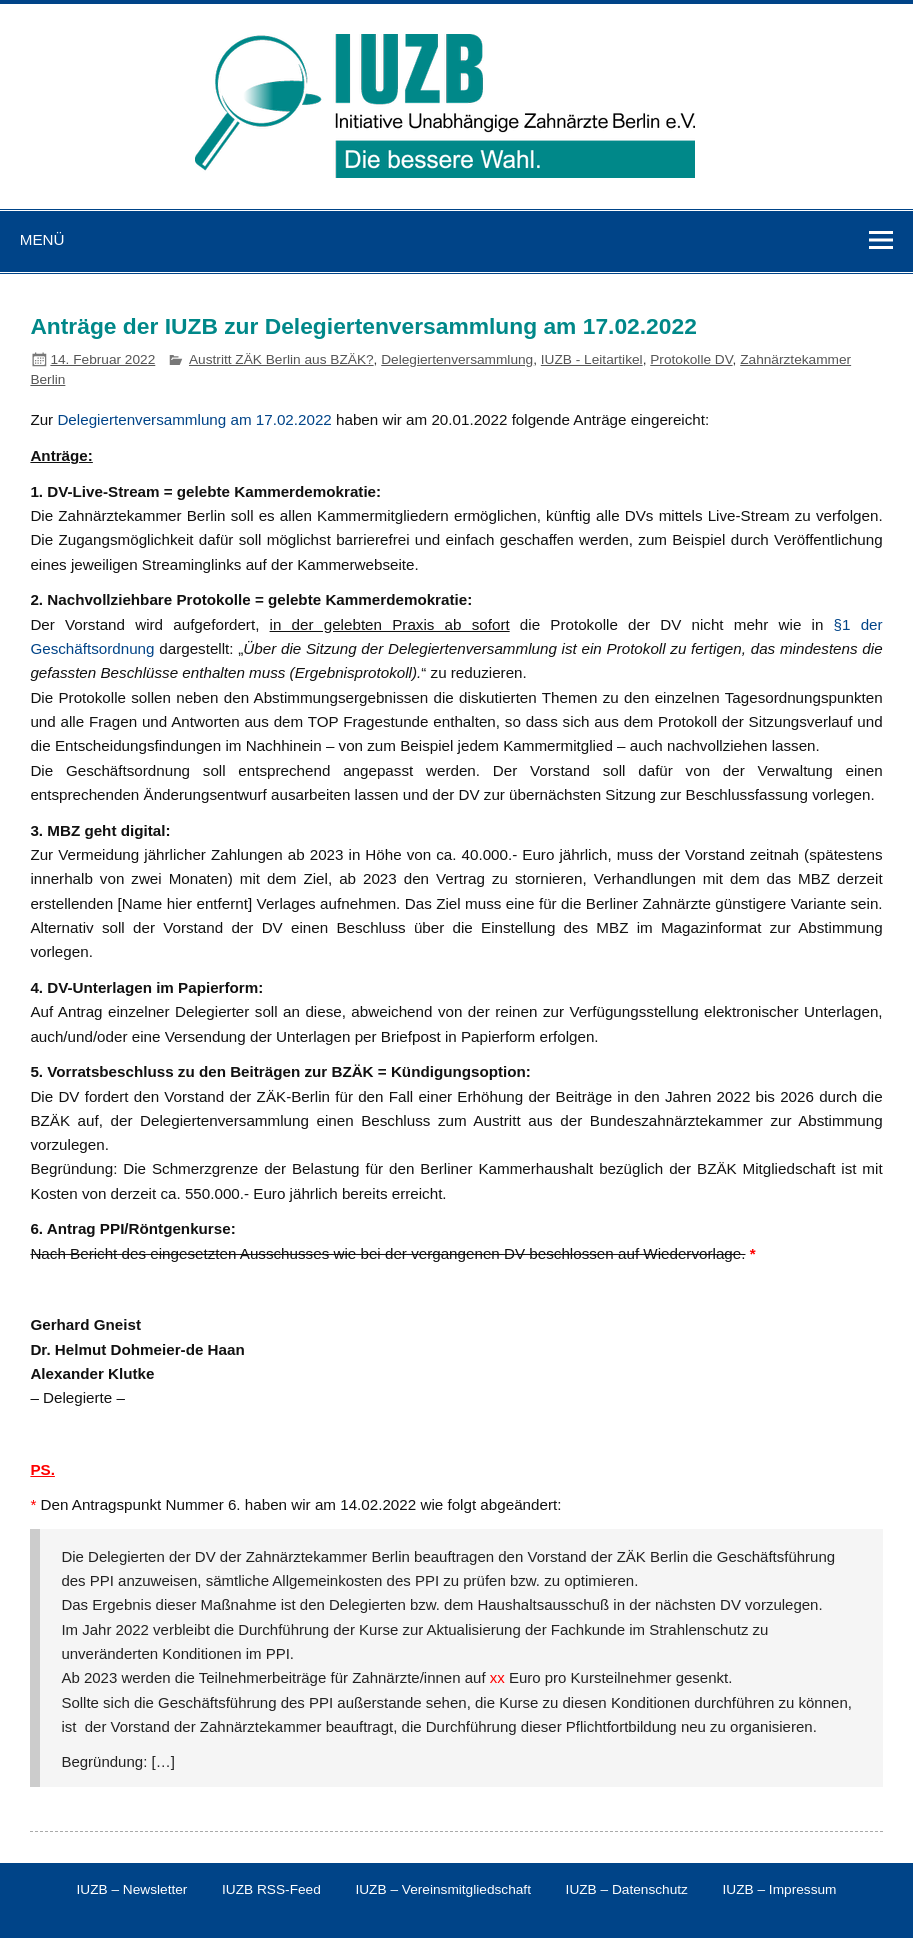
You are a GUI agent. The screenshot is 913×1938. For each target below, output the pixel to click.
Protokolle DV (691, 359)
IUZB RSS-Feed (271, 1890)
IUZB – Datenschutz (627, 1890)
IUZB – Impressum (780, 1890)
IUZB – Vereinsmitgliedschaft (443, 1890)
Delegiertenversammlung (457, 359)
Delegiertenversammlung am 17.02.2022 (194, 419)
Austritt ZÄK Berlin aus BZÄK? (281, 359)
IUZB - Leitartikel (592, 359)
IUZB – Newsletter (132, 1890)
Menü (42, 239)
